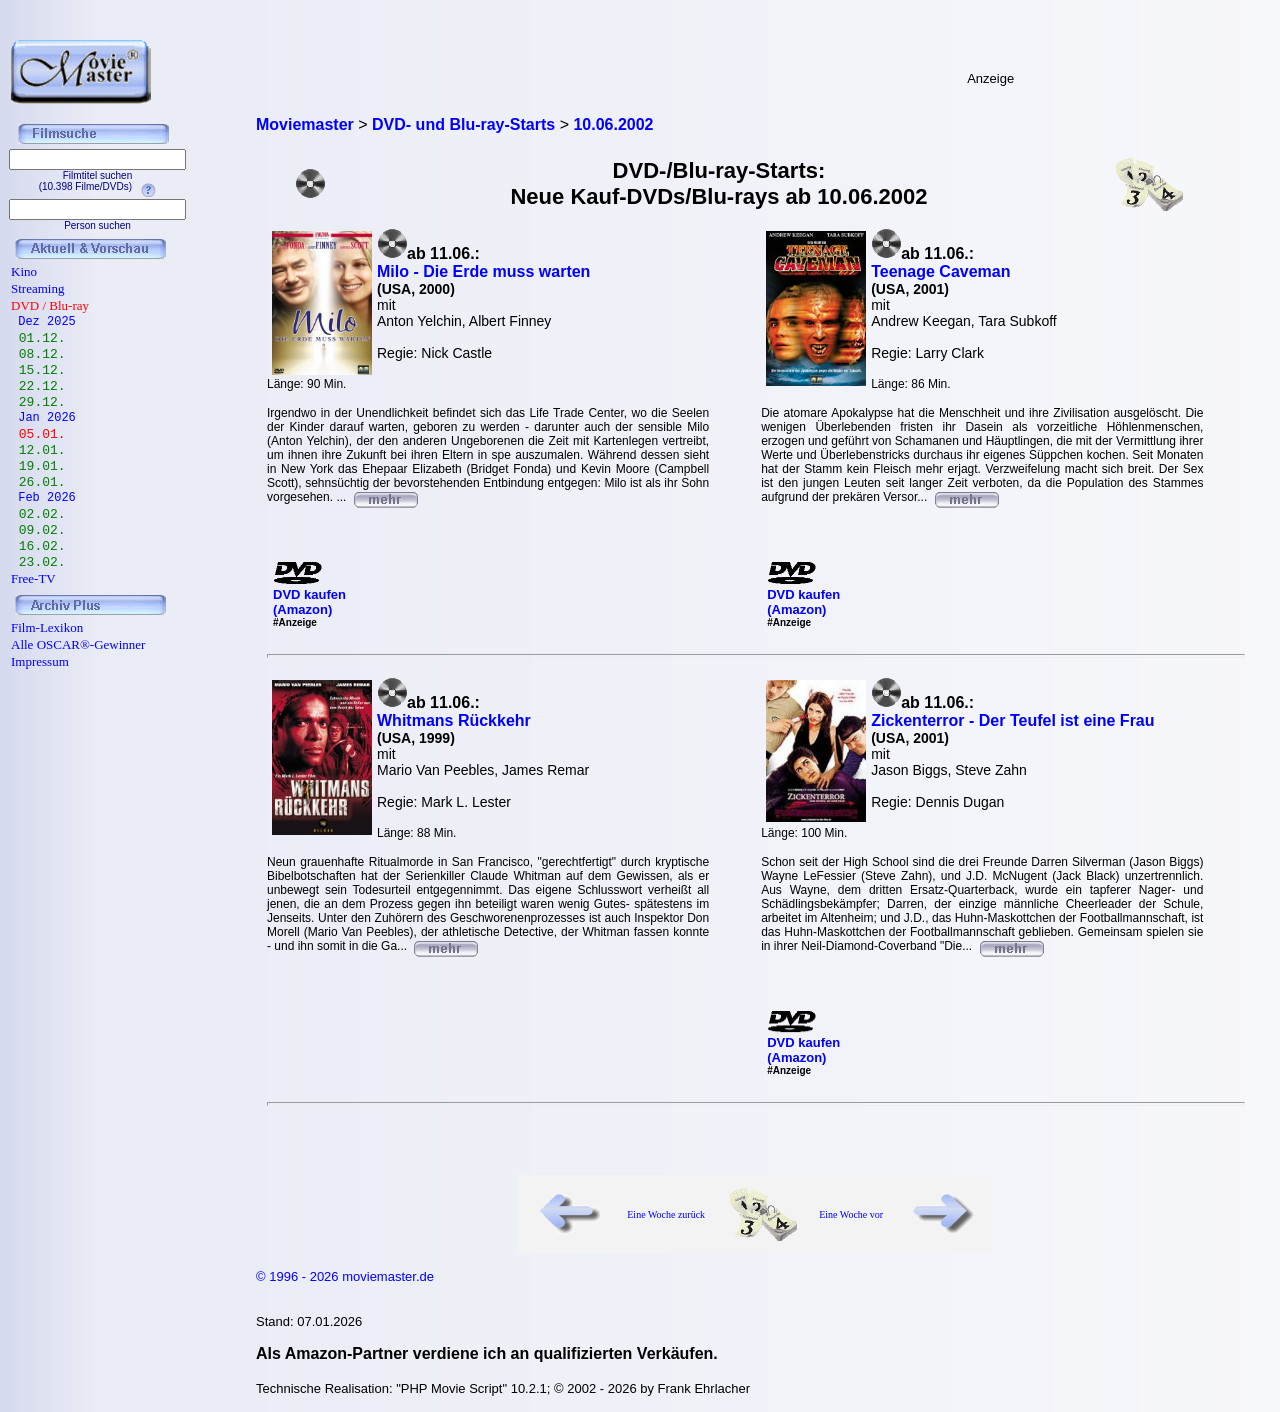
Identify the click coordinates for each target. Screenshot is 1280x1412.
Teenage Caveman (940, 271)
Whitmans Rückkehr (454, 720)
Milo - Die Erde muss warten (483, 271)
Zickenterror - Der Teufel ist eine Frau (1012, 720)
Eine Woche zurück (666, 1214)
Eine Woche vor (851, 1214)
